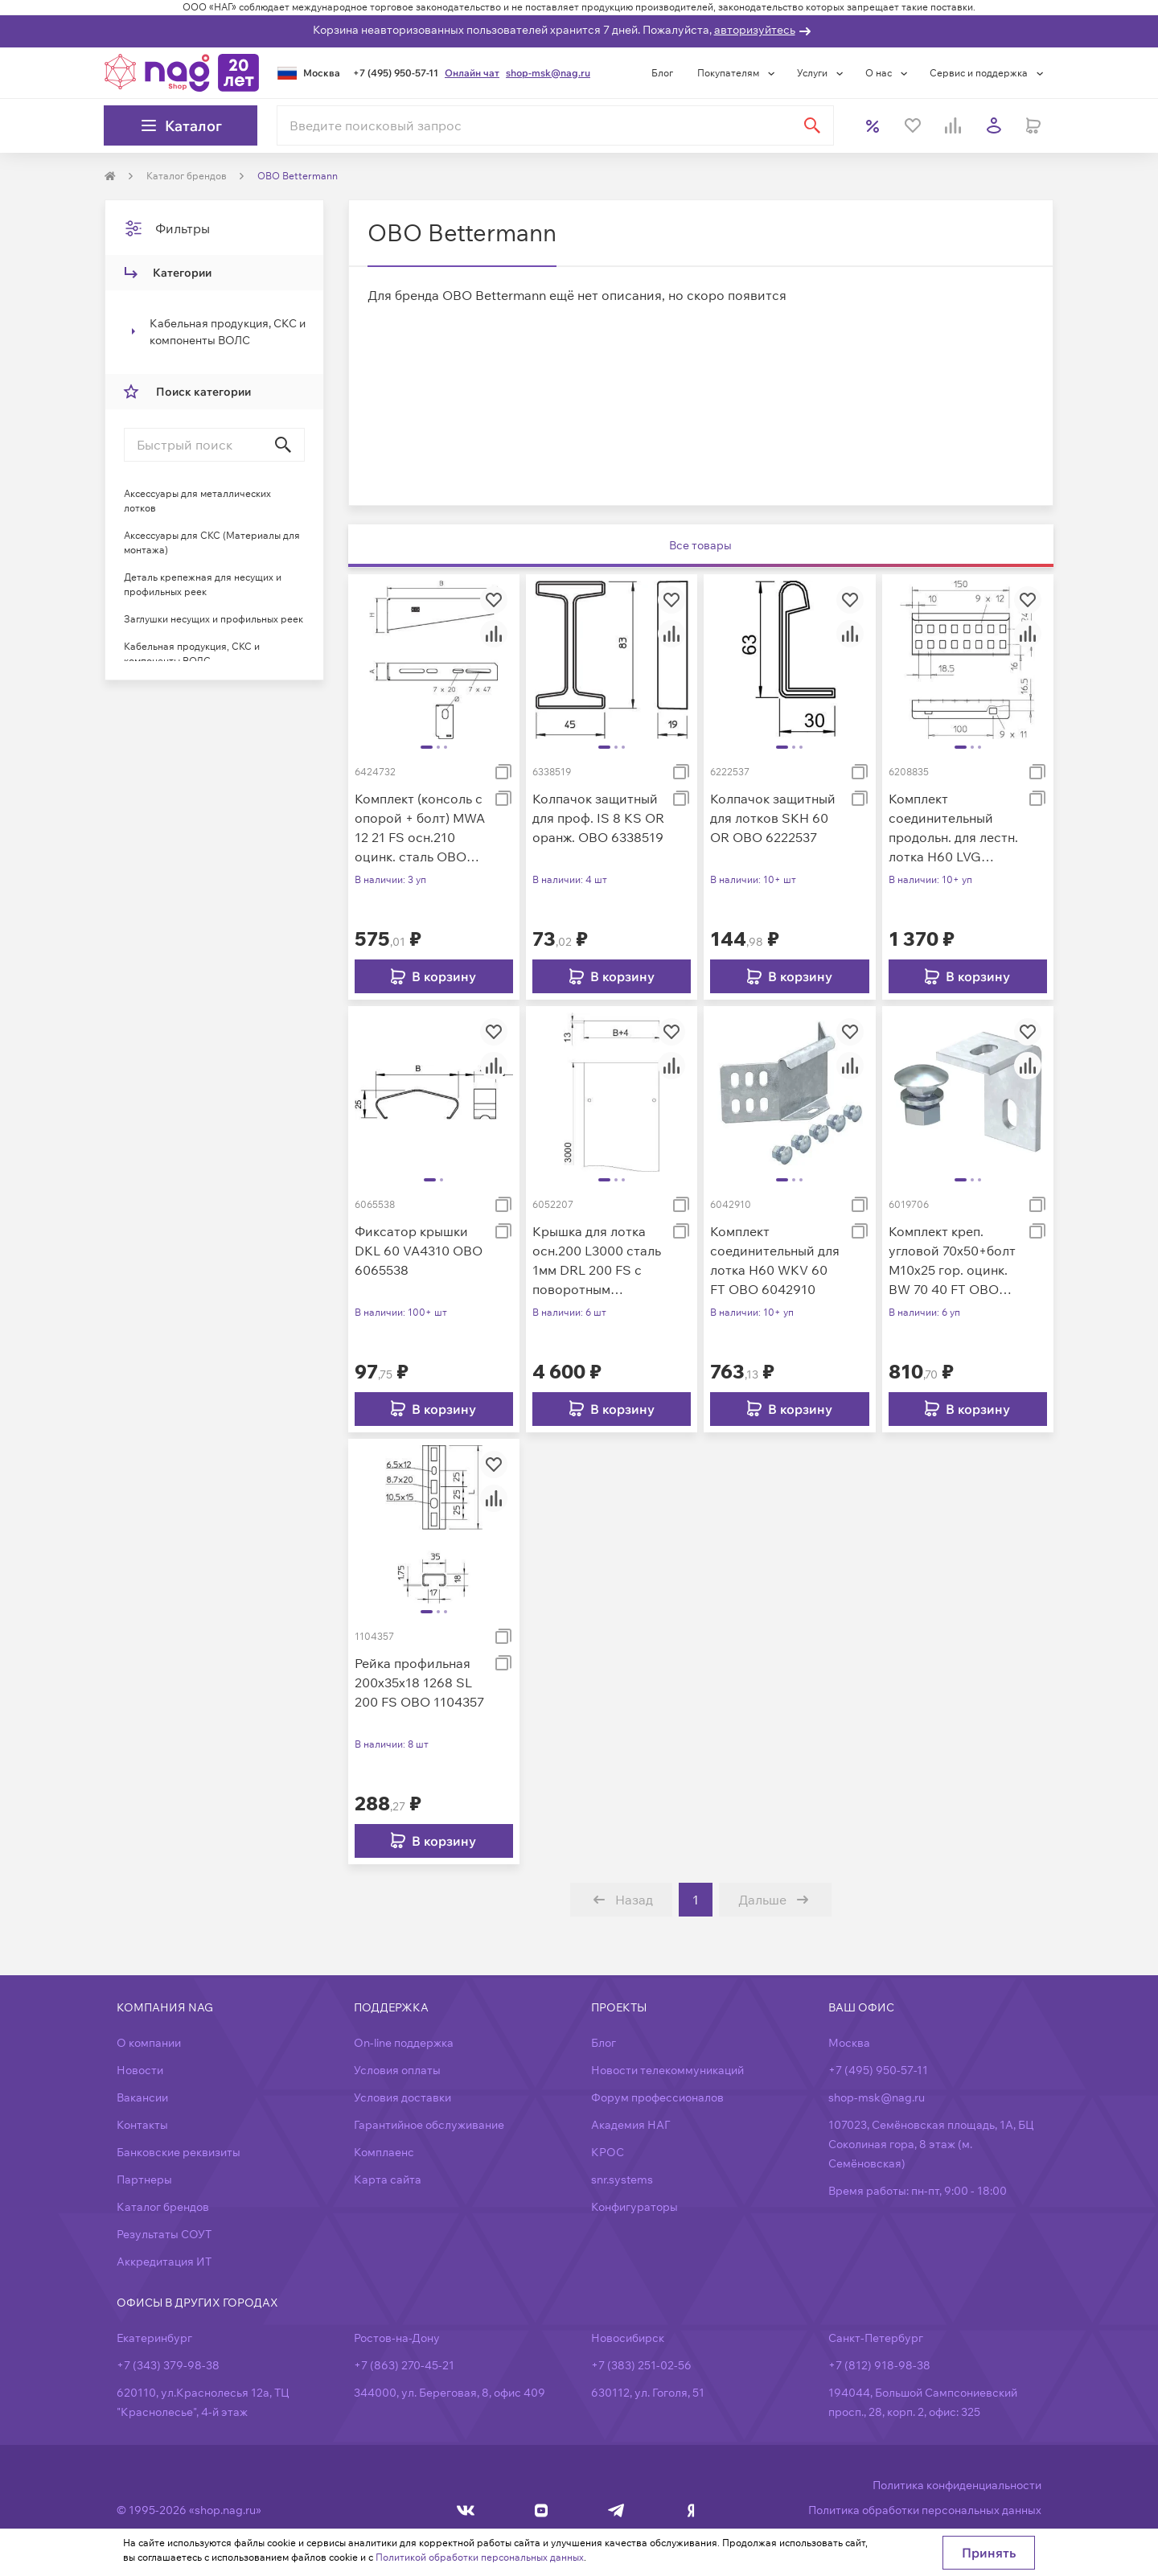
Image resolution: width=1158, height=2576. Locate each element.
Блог (662, 73)
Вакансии (142, 2097)
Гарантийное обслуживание (429, 2125)
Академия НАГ (630, 2125)
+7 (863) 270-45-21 (404, 2365)
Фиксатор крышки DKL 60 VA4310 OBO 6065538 (418, 1250)
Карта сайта (387, 2179)
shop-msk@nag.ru (548, 73)
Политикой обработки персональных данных (480, 2557)
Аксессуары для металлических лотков (197, 500)
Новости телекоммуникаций (667, 2070)
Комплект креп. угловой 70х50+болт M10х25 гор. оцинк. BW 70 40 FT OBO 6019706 (952, 1261)
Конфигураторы (634, 2207)
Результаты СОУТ (164, 2234)
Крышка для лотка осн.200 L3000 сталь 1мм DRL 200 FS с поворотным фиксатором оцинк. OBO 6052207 (596, 1261)
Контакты (142, 2125)
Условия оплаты (397, 2070)
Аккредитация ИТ (164, 2261)
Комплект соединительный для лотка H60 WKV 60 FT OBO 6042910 (775, 1260)
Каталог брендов (163, 2207)
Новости (140, 2070)
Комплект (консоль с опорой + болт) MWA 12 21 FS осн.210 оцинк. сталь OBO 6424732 (420, 828)
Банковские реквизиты (178, 2152)
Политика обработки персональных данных (924, 2510)
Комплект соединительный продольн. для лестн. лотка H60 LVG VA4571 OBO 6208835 (953, 828)
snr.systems (622, 2179)
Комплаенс (384, 2152)
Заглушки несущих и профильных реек (213, 619)
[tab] (701, 546)
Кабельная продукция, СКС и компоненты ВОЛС (228, 331)
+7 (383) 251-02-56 (641, 2365)
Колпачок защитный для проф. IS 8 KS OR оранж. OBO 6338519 (598, 818)
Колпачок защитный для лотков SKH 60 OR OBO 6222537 (773, 818)
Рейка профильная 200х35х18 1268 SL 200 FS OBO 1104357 (419, 1682)
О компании (149, 2043)
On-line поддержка (404, 2043)
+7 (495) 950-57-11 (395, 73)
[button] (214, 332)
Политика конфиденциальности (957, 2485)
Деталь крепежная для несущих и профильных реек (202, 584)
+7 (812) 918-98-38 (879, 2365)
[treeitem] (214, 332)
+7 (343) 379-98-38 (168, 2365)
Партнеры (144, 2179)
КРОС (607, 2152)
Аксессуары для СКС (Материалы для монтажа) (212, 542)
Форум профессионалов (657, 2097)
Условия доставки (402, 2097)
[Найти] (812, 125)
